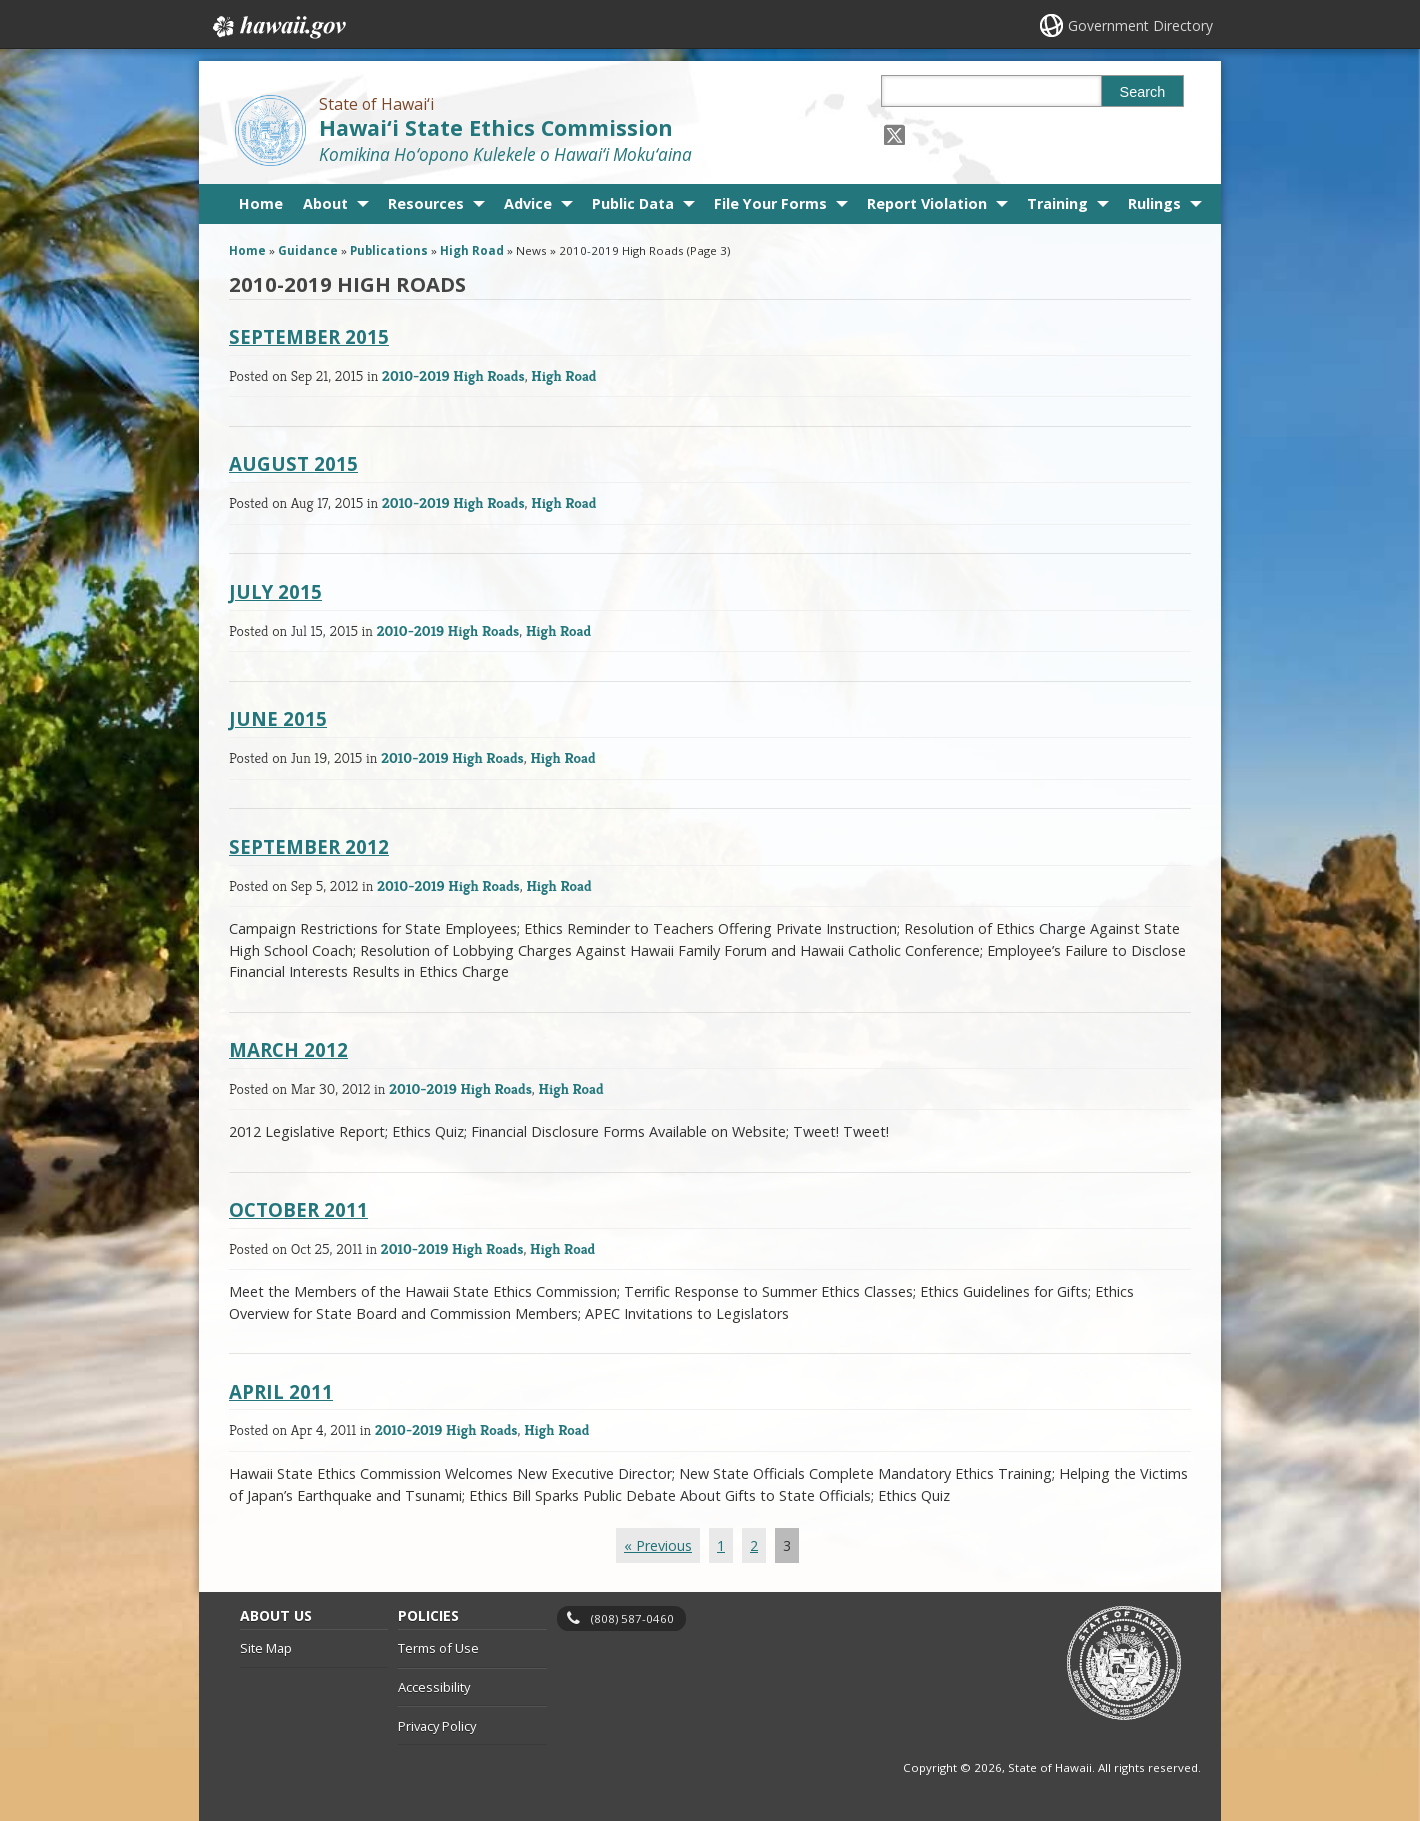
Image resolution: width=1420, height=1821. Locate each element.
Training (1057, 203)
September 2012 (309, 846)
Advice (528, 203)
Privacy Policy (437, 1726)
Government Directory (1140, 25)
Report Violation (927, 203)
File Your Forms (770, 203)
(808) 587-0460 (632, 1618)
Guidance (308, 250)
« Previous (658, 1545)
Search (1143, 92)
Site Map (266, 1648)
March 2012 (288, 1049)
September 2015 (309, 336)
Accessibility (434, 1687)
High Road (472, 250)
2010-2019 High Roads (453, 375)
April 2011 (281, 1391)
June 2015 (278, 718)
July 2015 (275, 591)
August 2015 (293, 463)
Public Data (633, 203)
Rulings (1154, 203)
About (325, 203)
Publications (389, 250)
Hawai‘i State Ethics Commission (496, 127)
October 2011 (298, 1209)
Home (261, 203)
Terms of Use (438, 1648)
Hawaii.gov (277, 27)
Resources (426, 203)
